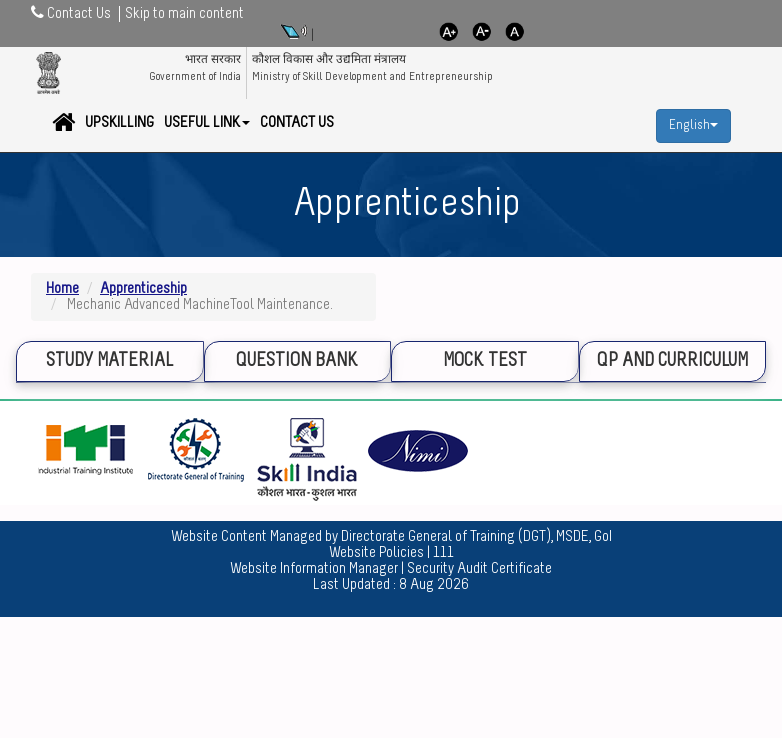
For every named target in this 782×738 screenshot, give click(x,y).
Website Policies (376, 553)
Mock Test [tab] (485, 361)
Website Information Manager (314, 569)
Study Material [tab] (109, 361)
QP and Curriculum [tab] (672, 361)
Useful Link (207, 123)
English (693, 125)
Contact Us (297, 123)
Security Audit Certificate (479, 569)
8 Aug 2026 (434, 585)
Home (62, 289)
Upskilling (119, 123)
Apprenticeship (143, 289)
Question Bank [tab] (297, 361)
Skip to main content (184, 14)
